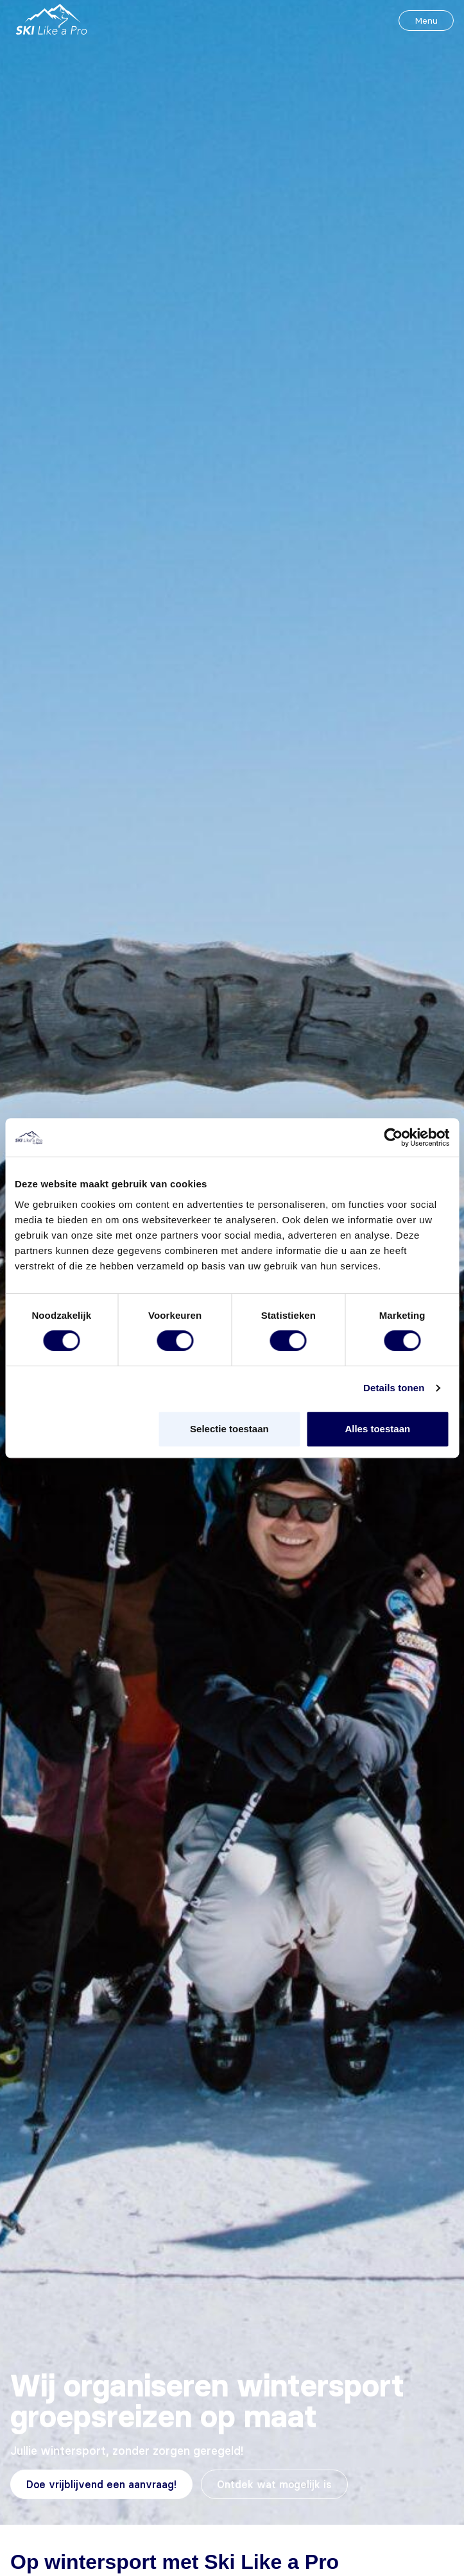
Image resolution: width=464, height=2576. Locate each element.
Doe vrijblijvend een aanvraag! (101, 2484)
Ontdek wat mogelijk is (274, 2484)
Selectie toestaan (229, 1428)
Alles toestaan (377, 1428)
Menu (426, 20)
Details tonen (393, 1387)
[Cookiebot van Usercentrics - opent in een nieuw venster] (393, 1137)
